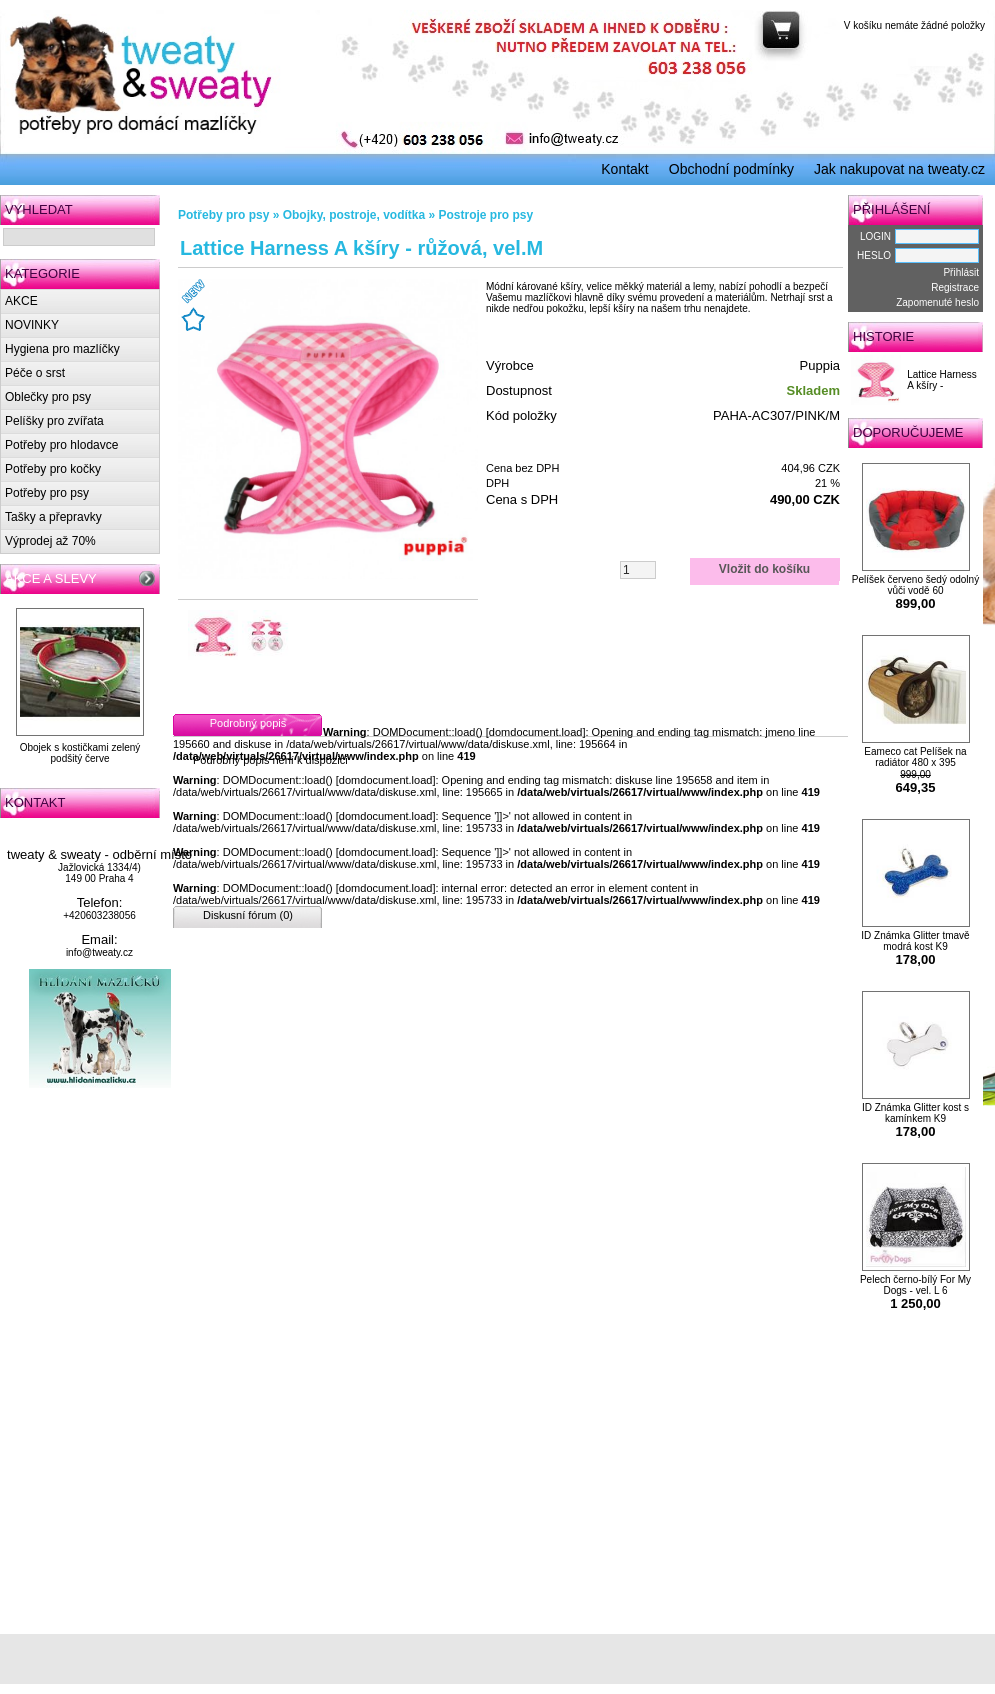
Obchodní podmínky (731, 169)
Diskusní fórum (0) (248, 915)
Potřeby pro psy (47, 493)
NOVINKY (32, 325)
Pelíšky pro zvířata (54, 421)
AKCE (21, 301)
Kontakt (624, 169)
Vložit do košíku (764, 569)
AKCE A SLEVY (51, 578)
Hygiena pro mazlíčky (62, 349)
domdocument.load (536, 732)
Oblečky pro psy (48, 397)
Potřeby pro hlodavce (61, 445)
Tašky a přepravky (53, 517)
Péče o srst (35, 373)
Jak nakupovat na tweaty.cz (899, 169)
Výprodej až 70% (50, 541)
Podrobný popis (248, 723)
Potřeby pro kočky (53, 469)
